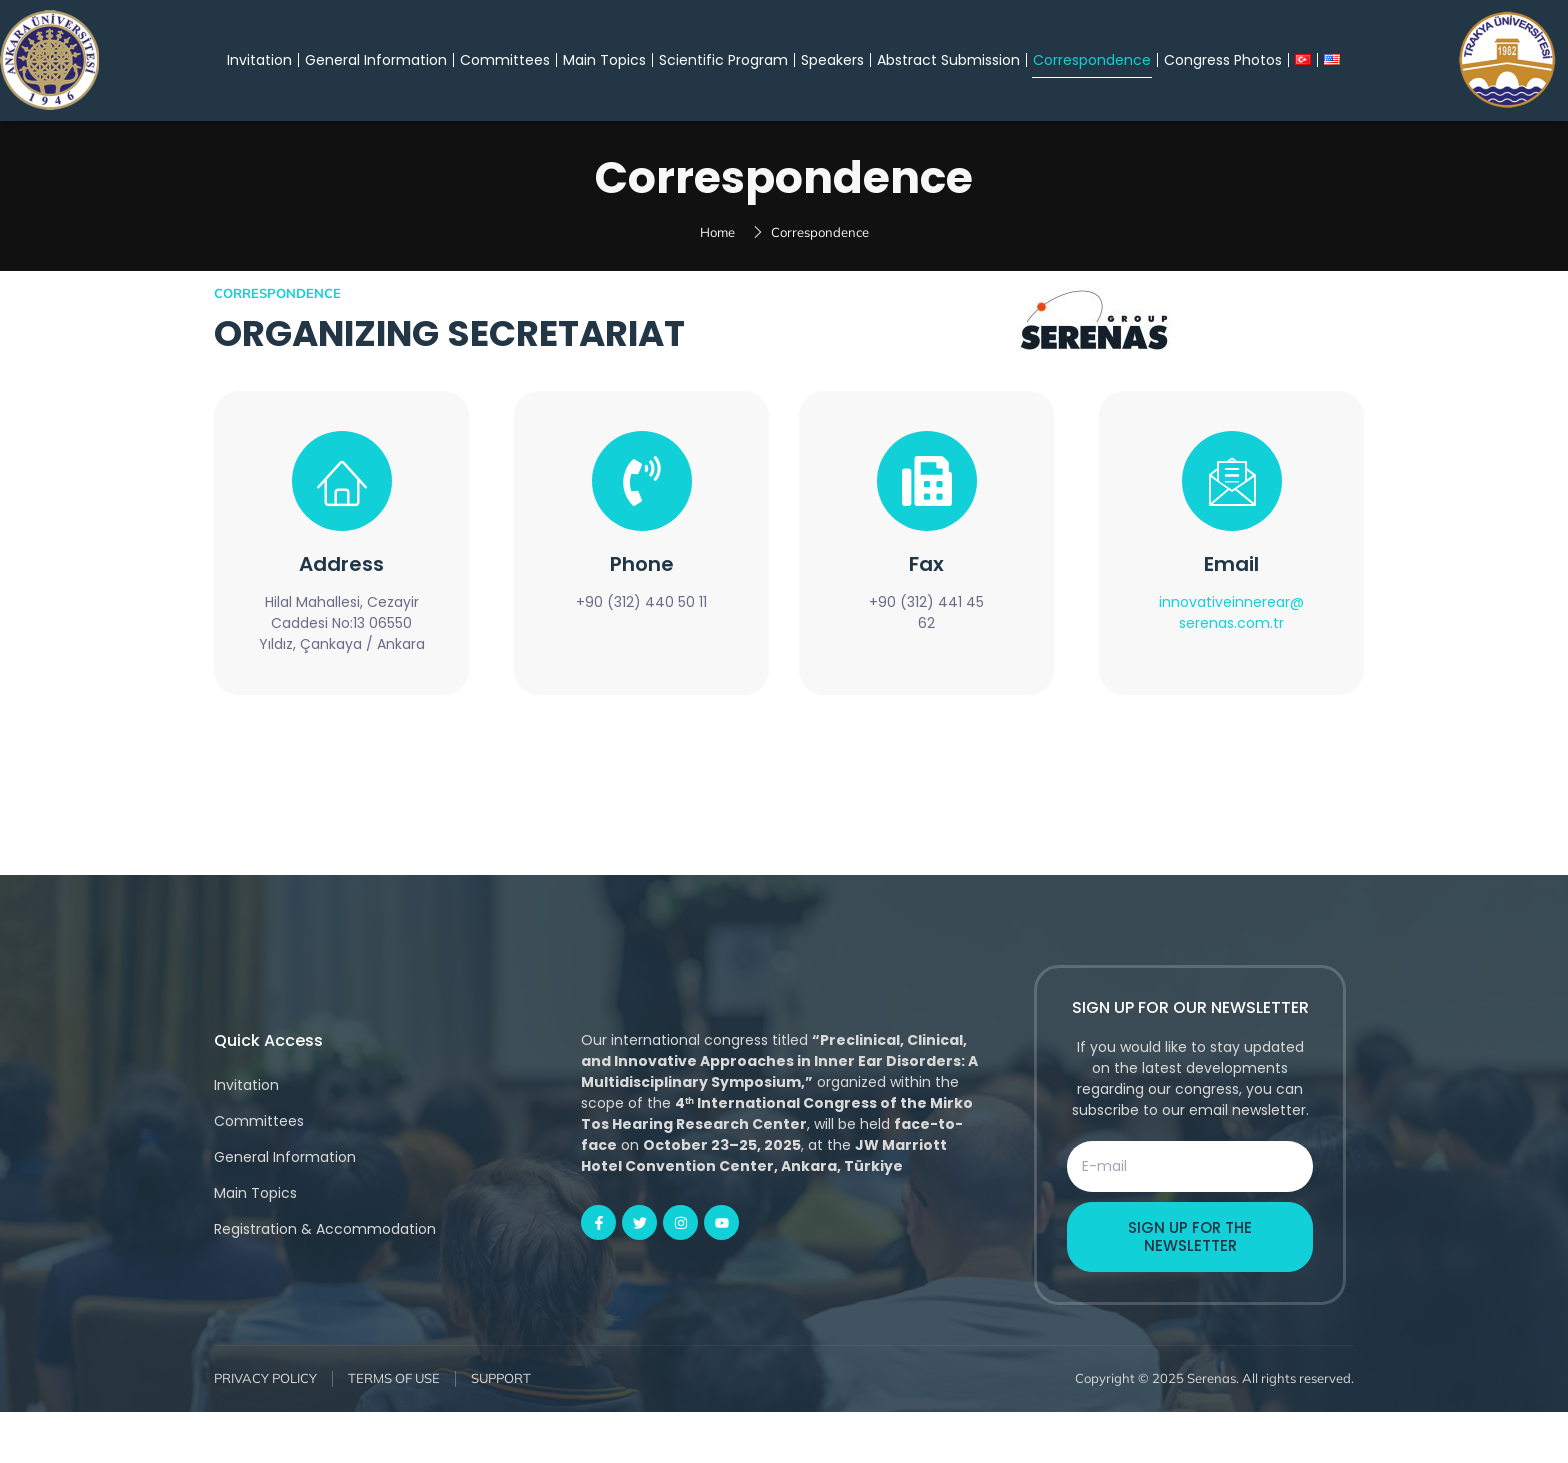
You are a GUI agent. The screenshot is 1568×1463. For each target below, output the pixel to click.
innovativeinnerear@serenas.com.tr (1231, 664)
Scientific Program (723, 60)
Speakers (832, 60)
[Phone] (642, 533)
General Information (376, 60)
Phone (642, 616)
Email (1231, 616)
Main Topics (604, 60)
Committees (505, 60)
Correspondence (1092, 60)
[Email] (1232, 533)
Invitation (259, 60)
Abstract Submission (948, 60)
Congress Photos (1223, 60)
